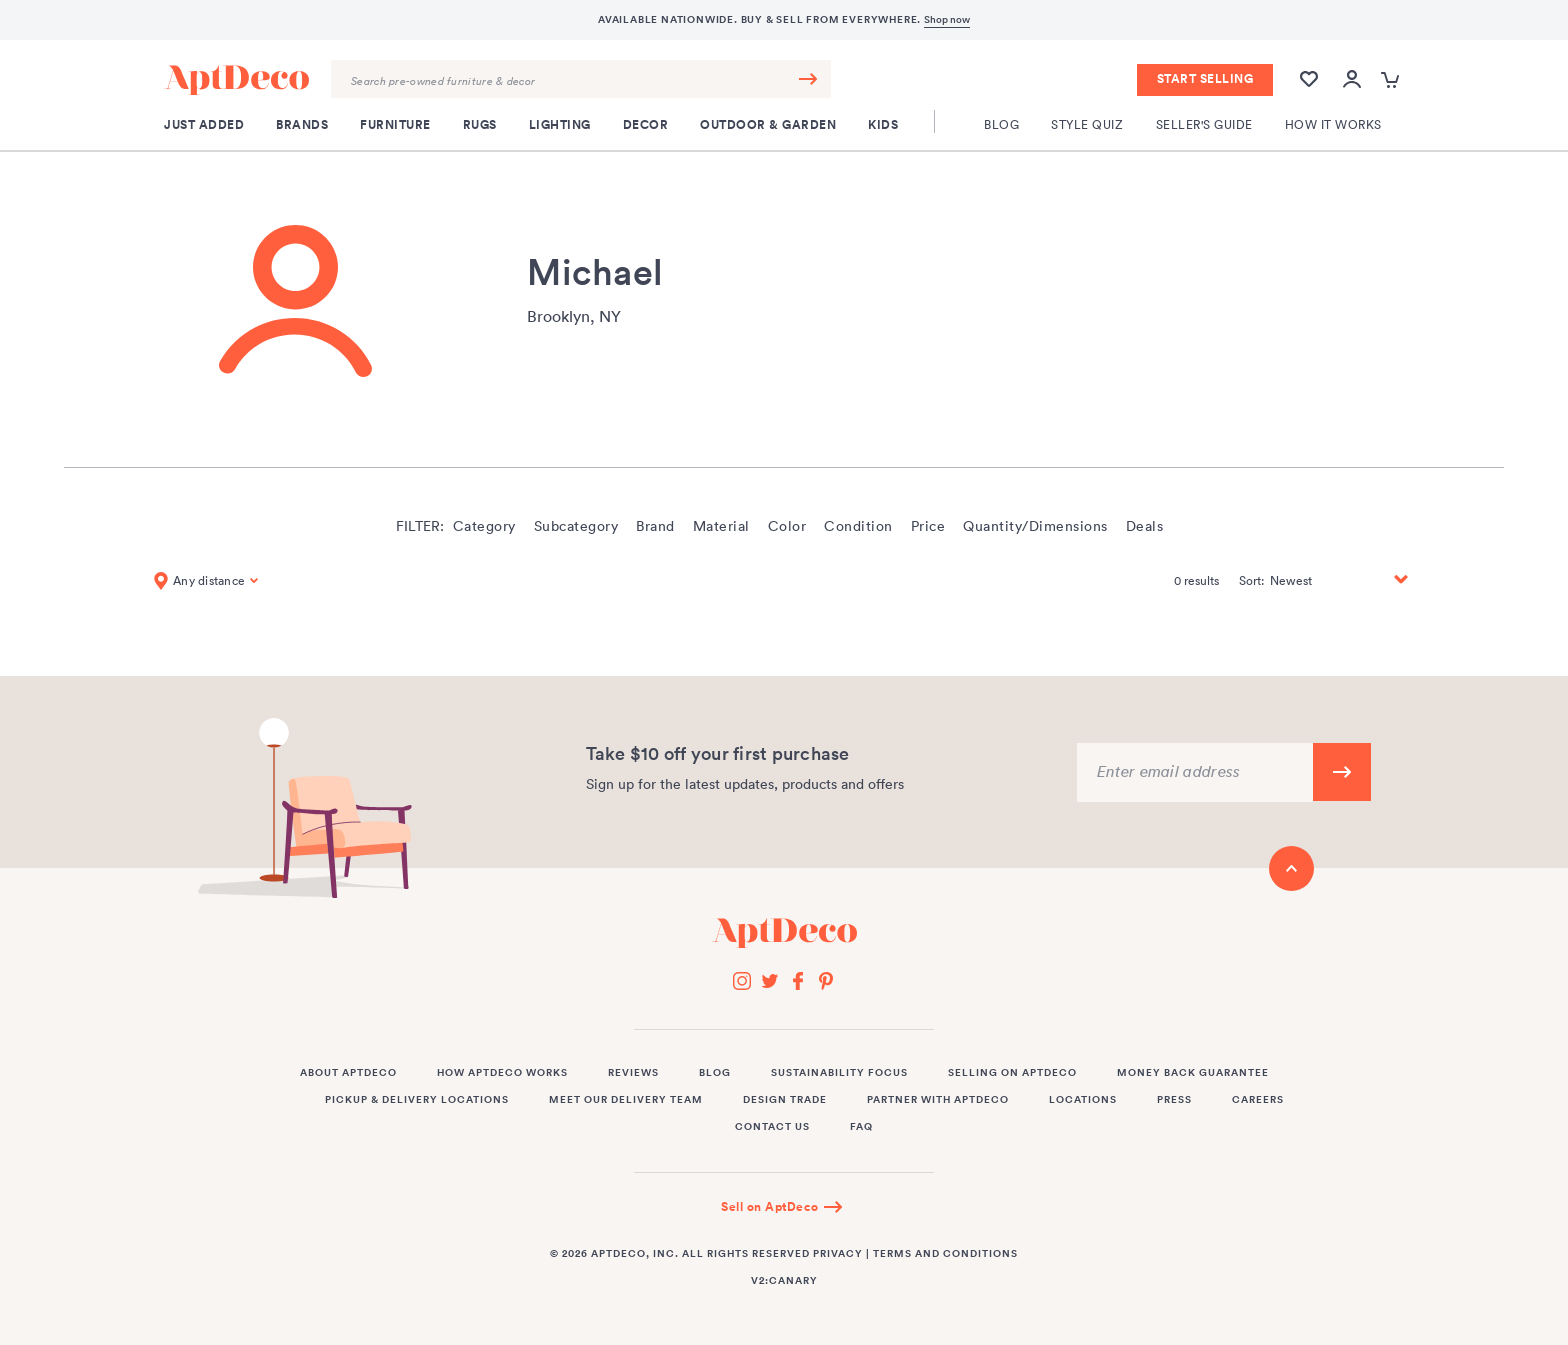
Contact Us (772, 1127)
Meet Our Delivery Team (626, 1100)
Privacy (838, 1254)
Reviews (633, 1073)
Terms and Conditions (945, 1254)
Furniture (395, 125)
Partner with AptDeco (938, 1100)
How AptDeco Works (502, 1073)
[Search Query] (581, 79)
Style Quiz (1087, 124)
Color (787, 526)
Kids (883, 125)
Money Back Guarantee (1193, 1073)
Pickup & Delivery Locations (417, 1100)
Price (928, 526)
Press (1174, 1100)
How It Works (1333, 124)
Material (721, 526)
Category (484, 526)
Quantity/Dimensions (1035, 526)
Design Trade (785, 1100)
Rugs (480, 125)
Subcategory (576, 526)
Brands (302, 125)
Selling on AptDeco (1012, 1073)
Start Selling (1205, 79)
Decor (646, 125)
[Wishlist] (1309, 88)
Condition (858, 526)
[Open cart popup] (1392, 80)
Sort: (1251, 581)
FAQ (861, 1127)
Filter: (420, 526)
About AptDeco (348, 1073)
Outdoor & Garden (768, 125)
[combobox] (581, 79)
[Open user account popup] (1352, 80)
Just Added (204, 125)
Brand (655, 526)
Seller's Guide (1204, 124)
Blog (1001, 124)
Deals (1145, 526)
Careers (1258, 1100)
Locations (1083, 1100)
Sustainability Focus (839, 1073)
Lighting (560, 125)
